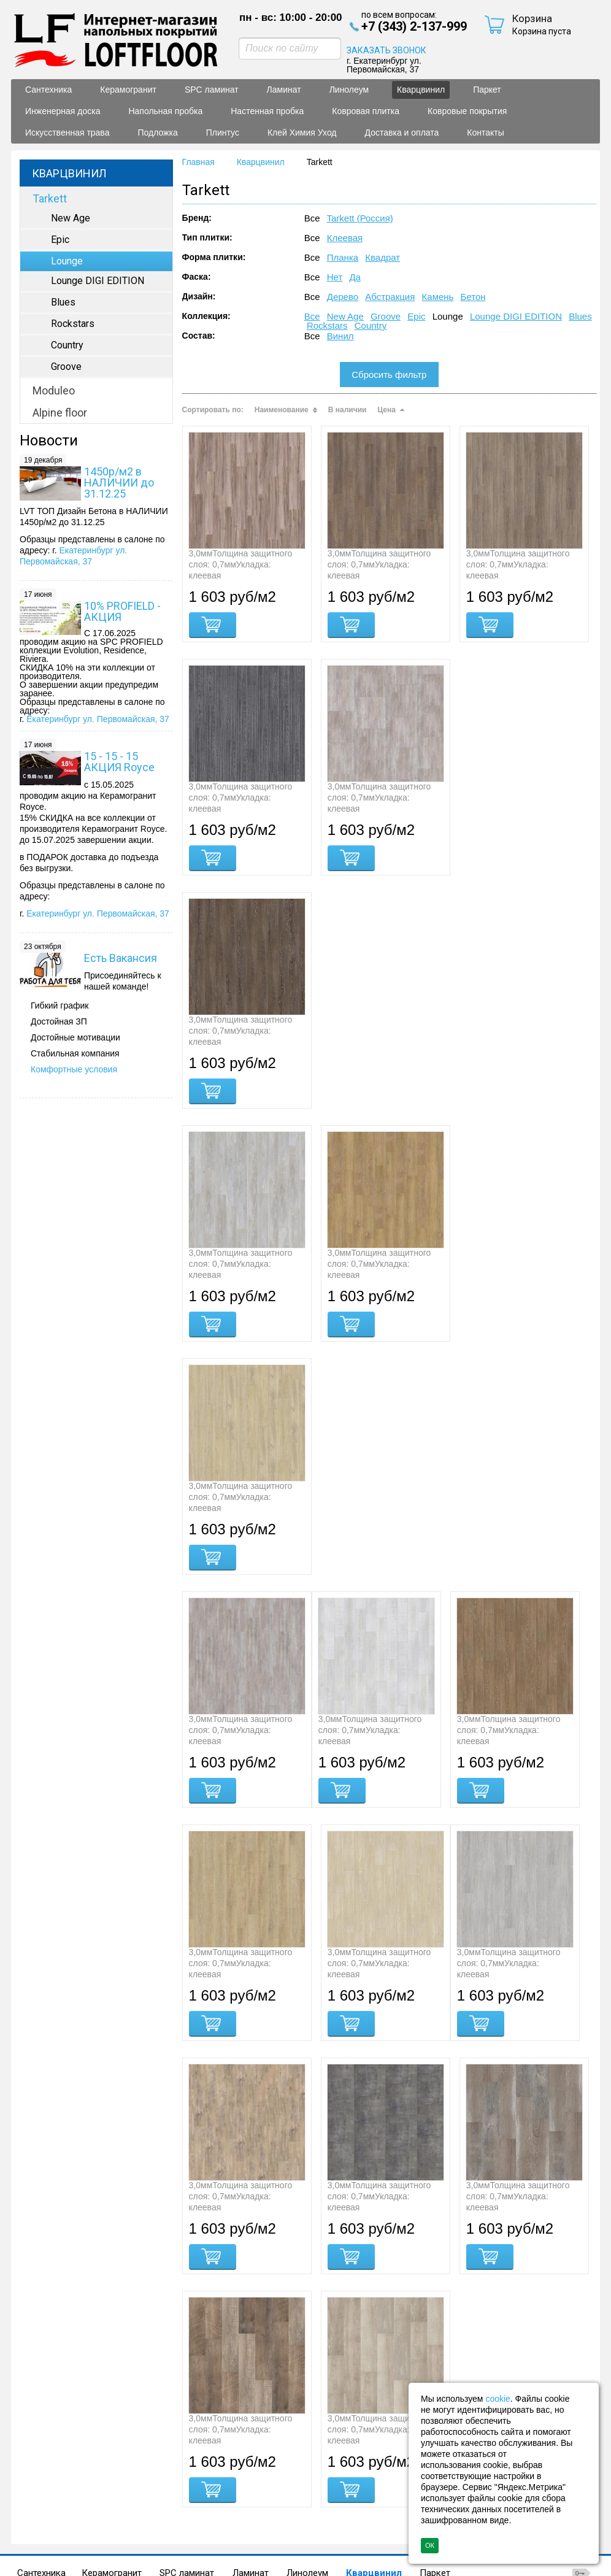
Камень (438, 296)
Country (371, 325)
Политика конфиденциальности (377, 2477)
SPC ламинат (186, 2433)
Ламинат (250, 2433)
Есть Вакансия (120, 958)
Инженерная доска (67, 2442)
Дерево (342, 296)
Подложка (207, 2452)
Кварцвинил (421, 89)
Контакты (47, 2462)
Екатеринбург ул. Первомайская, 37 (97, 719)
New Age (345, 316)
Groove (386, 316)
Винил (340, 336)
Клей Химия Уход (337, 2452)
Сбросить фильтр (389, 374)
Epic (416, 316)
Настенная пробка (261, 2442)
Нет (335, 277)
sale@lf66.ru (80, 2554)
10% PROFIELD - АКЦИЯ (122, 611)
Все (312, 316)
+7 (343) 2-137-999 (97, 2539)
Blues (580, 316)
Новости (49, 440)
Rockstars (327, 325)
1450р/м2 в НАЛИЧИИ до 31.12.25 (119, 482)
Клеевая (345, 238)
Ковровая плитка (354, 2442)
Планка (342, 257)
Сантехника (41, 2433)
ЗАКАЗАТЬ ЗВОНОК (386, 50)
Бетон (473, 296)
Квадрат (382, 257)
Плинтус (264, 2452)
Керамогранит (112, 2433)
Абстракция (390, 296)
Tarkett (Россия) (359, 218)
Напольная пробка (165, 2442)
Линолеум (307, 2433)
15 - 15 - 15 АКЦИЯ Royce (119, 762)
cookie (497, 2399)
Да (355, 277)
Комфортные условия (74, 1069)
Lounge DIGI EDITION (516, 316)
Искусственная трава (122, 2452)
